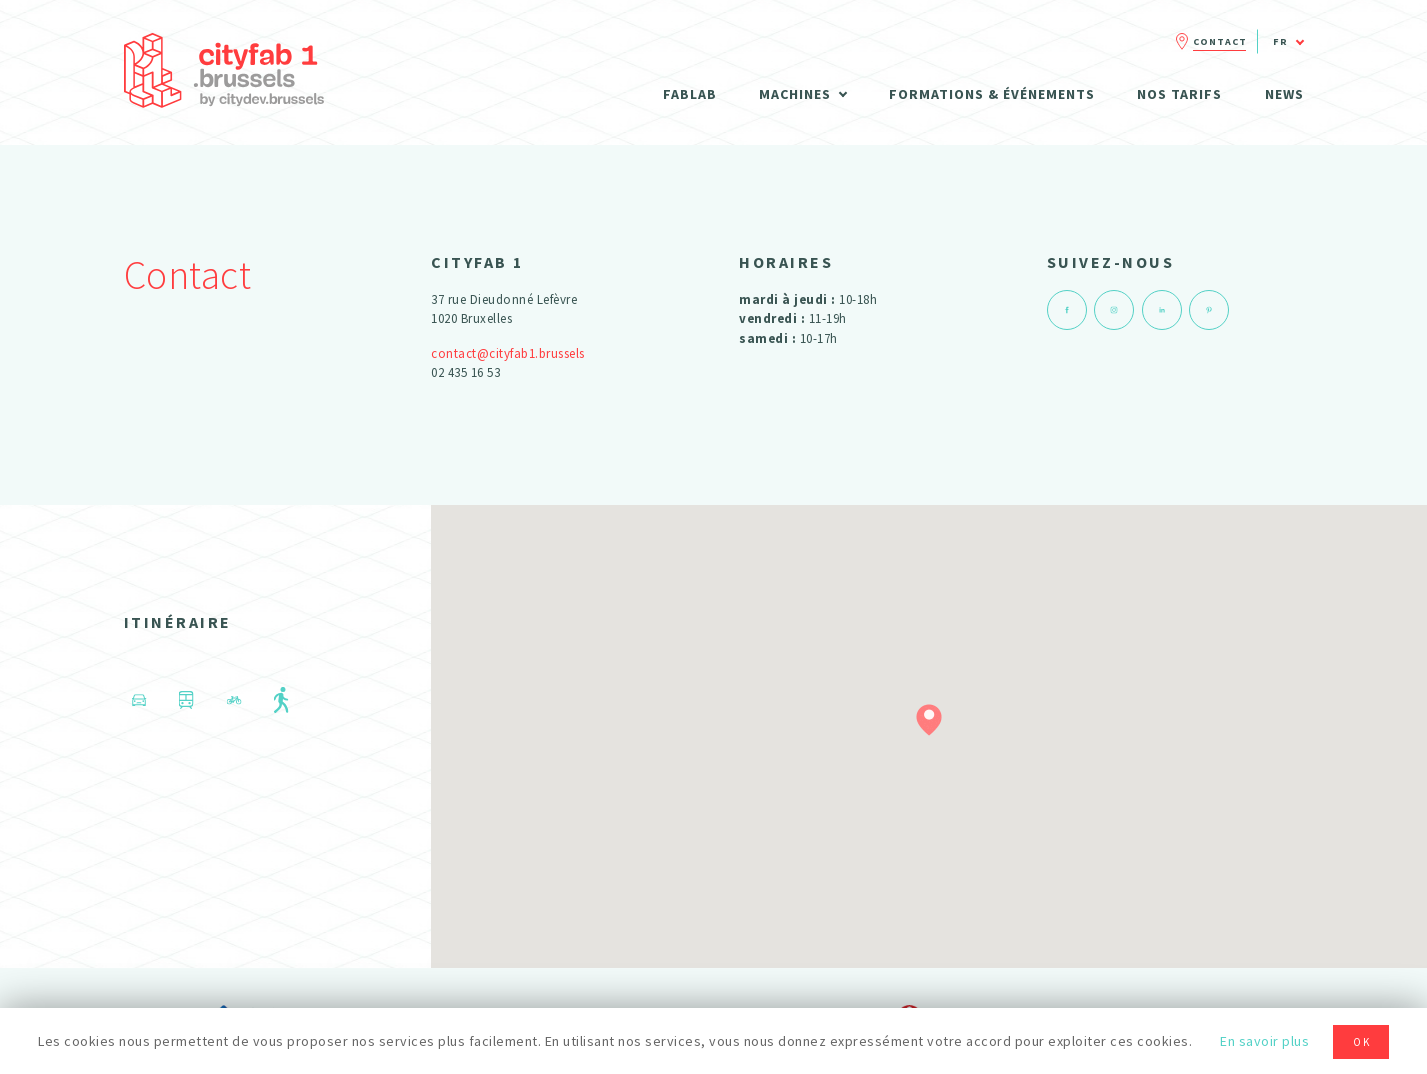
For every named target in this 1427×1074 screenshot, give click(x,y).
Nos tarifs (1179, 94)
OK (1362, 1042)
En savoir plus (1264, 1041)
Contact (1220, 41)
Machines (795, 94)
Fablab (690, 94)
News (1284, 94)
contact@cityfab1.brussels (508, 353)
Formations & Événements (992, 94)
